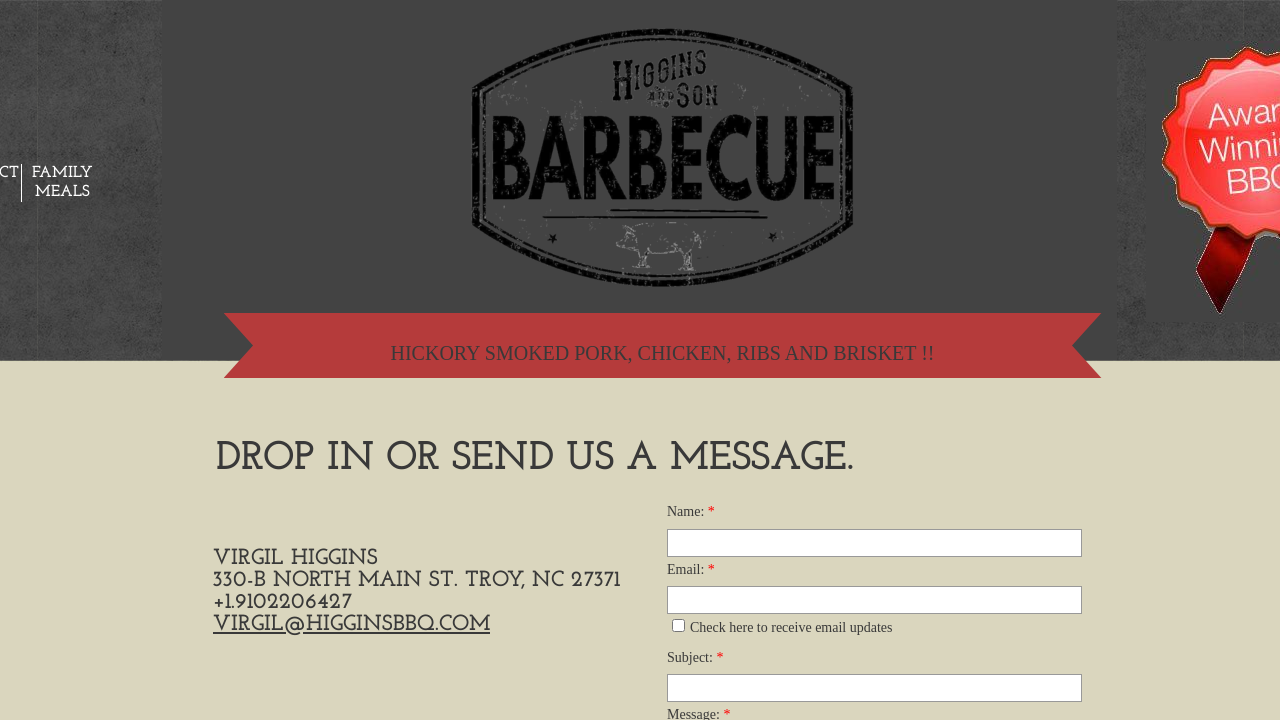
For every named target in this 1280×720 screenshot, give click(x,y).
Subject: (695, 657)
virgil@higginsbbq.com (351, 624)
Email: (691, 569)
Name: (691, 511)
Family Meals (62, 182)
